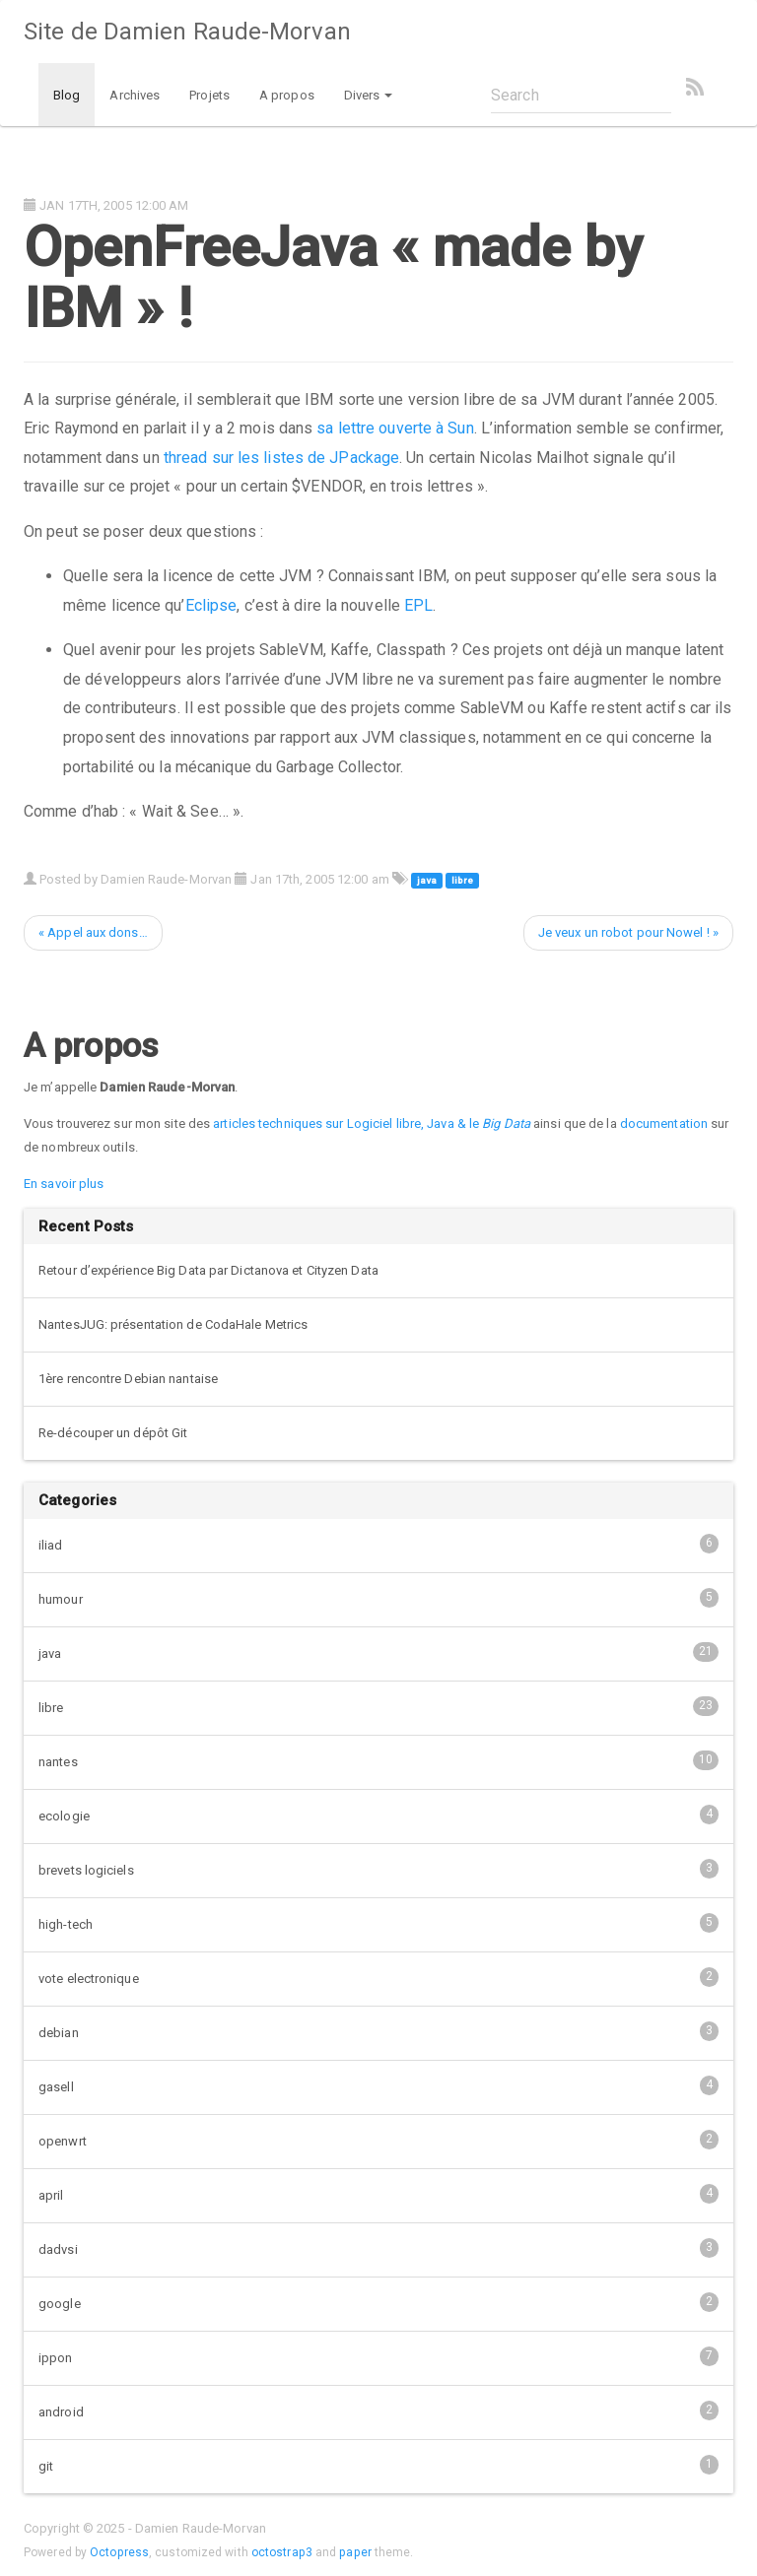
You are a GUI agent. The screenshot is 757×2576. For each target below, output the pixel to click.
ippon (378, 2356)
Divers (368, 95)
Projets (209, 95)
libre (462, 880)
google (378, 2302)
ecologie (378, 1814)
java (427, 880)
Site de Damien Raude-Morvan (187, 31)
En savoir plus (63, 1183)
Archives (134, 95)
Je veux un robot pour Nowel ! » (628, 932)
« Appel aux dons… (93, 932)
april (378, 2194)
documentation (664, 1123)
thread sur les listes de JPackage (281, 457)
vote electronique (378, 1977)
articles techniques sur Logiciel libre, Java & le (371, 1123)
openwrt (378, 2139)
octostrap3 (281, 2552)
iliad (378, 1543)
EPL (418, 605)
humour (378, 1598)
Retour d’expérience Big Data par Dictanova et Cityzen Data (208, 1270)
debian (378, 2031)
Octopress (119, 2552)
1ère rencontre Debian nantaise (128, 1378)
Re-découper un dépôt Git (112, 1432)
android (378, 2410)
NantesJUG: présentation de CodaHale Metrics (173, 1324)
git (378, 2465)
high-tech (378, 1923)
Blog (66, 95)
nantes (378, 1760)
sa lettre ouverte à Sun (394, 428)
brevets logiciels (378, 1869)
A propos (286, 95)
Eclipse (211, 605)
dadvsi (378, 2248)
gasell (378, 2085)
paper (355, 2552)
